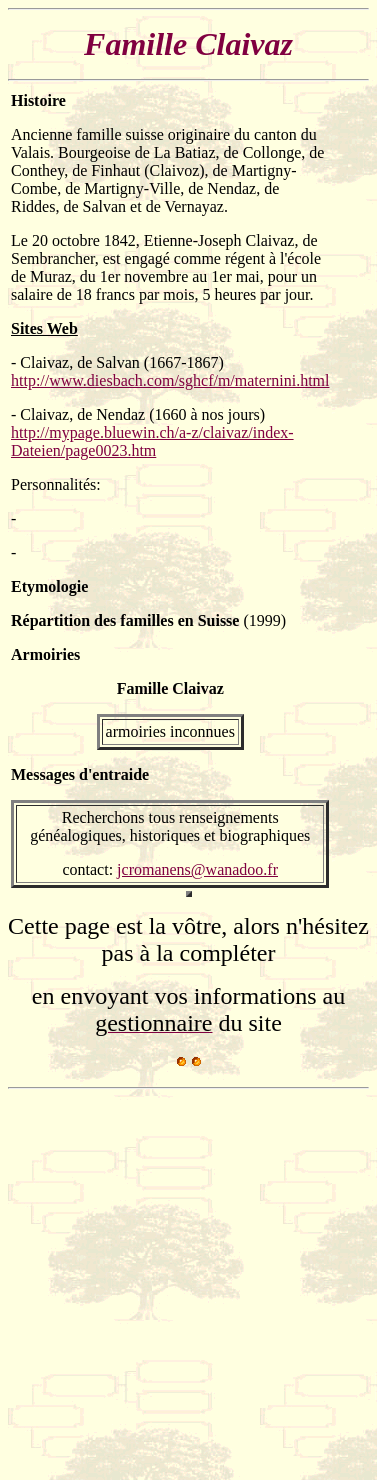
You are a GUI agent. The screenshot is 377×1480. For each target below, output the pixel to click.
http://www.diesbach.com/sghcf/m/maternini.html (170, 380)
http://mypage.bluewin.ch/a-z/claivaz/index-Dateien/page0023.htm (152, 441)
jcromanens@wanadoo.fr (197, 869)
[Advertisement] (187, 1284)
